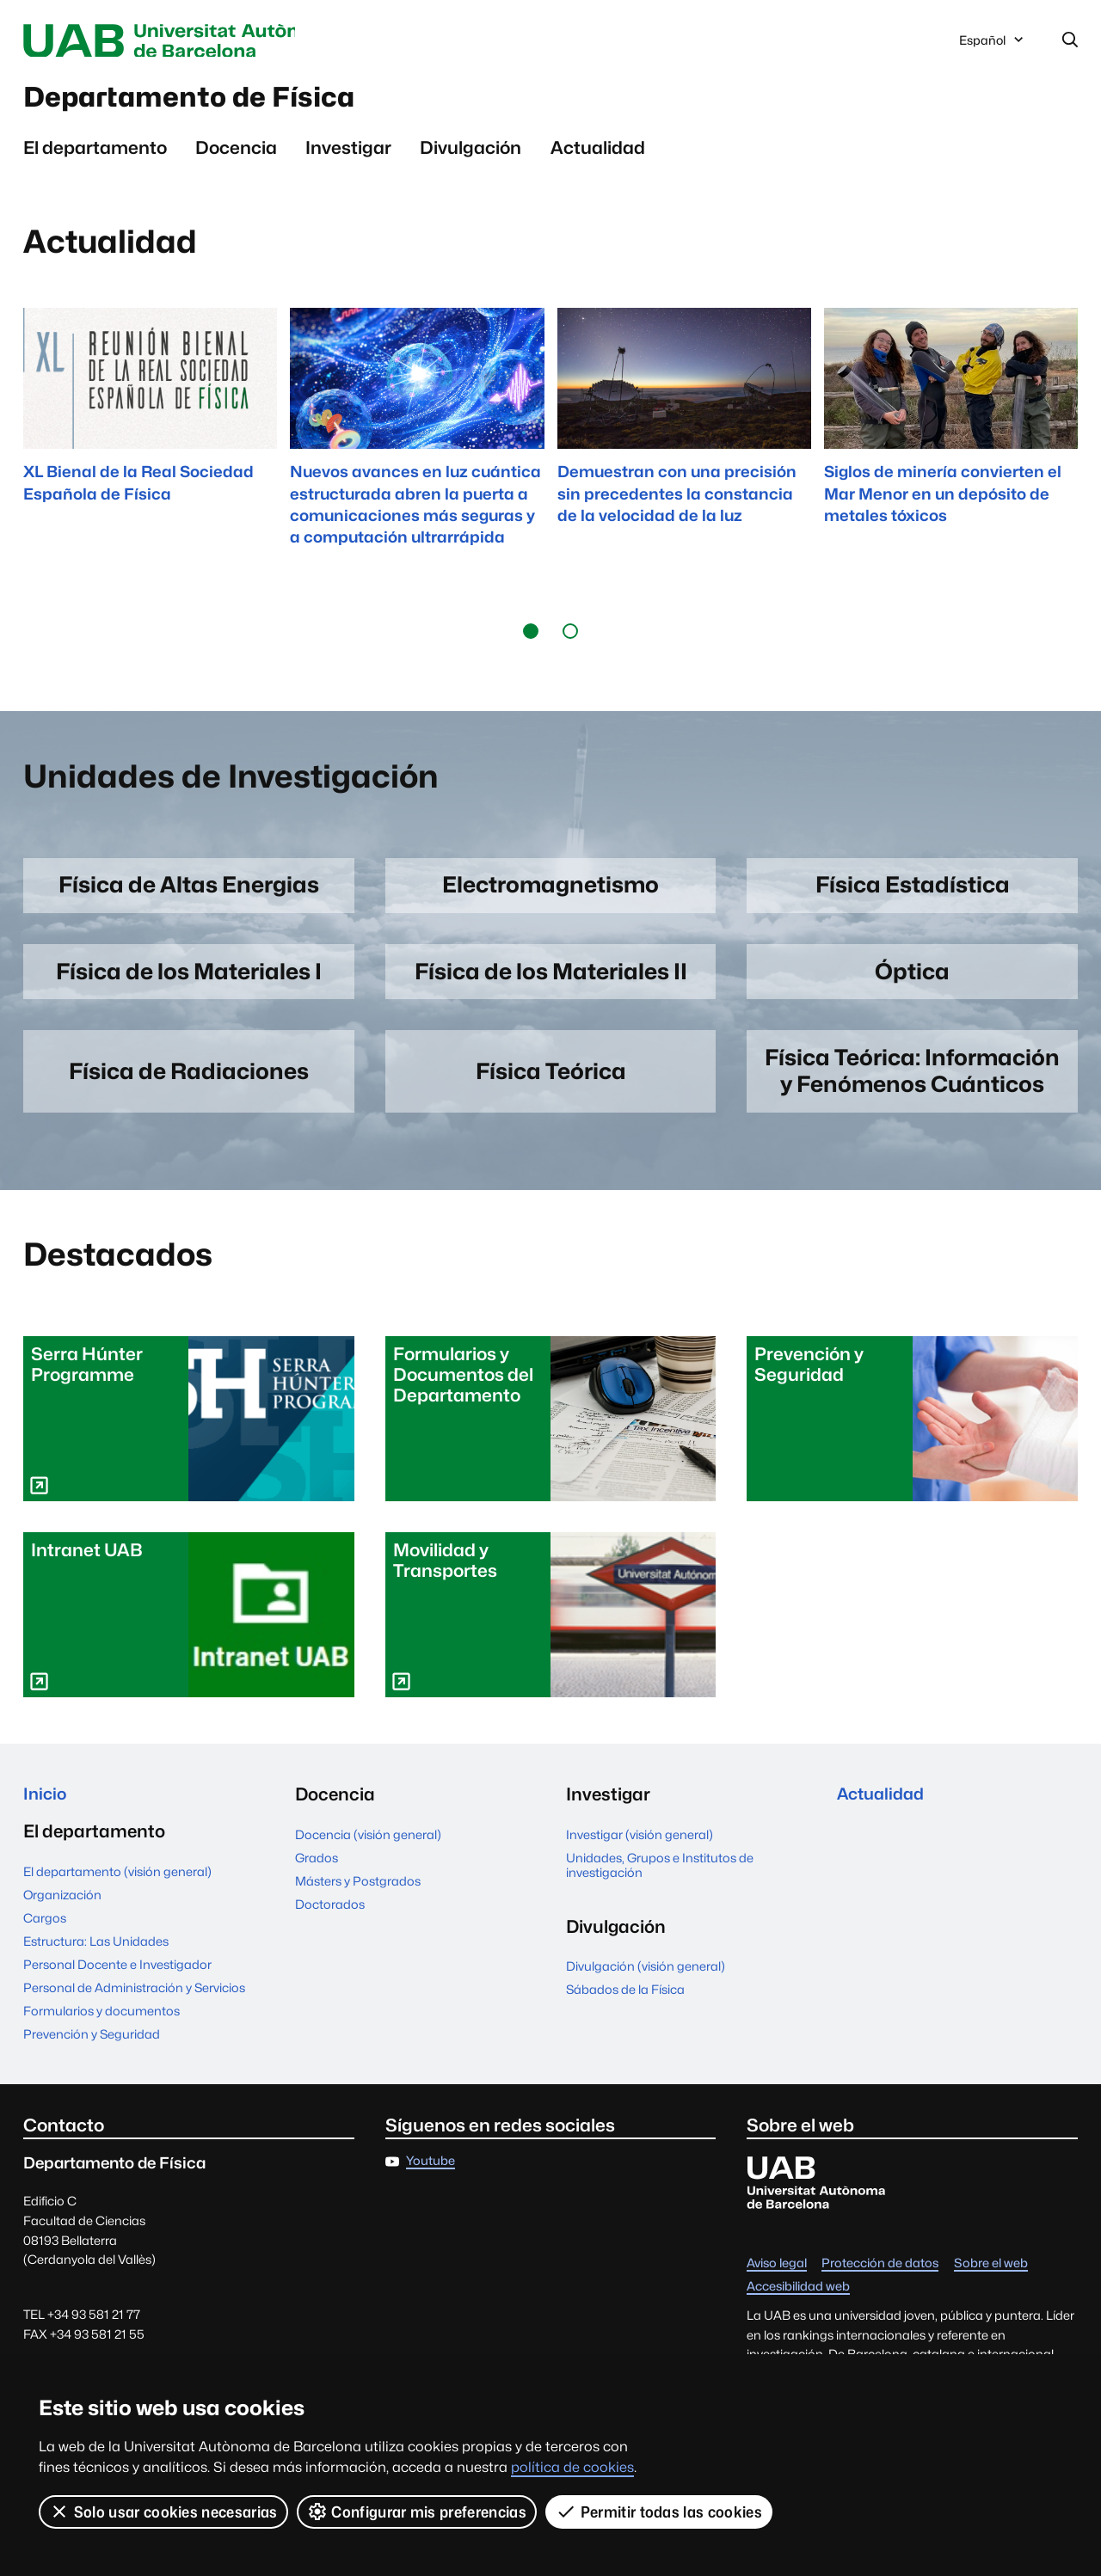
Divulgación (470, 155)
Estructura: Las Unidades (367, 1918)
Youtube (430, 2177)
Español (992, 45)
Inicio (46, 1808)
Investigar (348, 155)
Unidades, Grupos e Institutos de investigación (659, 2042)
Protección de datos (879, 2280)
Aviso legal (777, 2280)
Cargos (316, 1894)
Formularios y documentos (373, 1987)
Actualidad (597, 155)
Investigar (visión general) (639, 2011)
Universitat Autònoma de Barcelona (185, 41)
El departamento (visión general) (389, 1848)
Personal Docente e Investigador (389, 1941)
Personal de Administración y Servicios (406, 1964)
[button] (530, 639)
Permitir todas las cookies (660, 2511)
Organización (334, 1871)
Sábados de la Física (896, 1871)
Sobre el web (991, 2280)
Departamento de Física (216, 102)
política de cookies (572, 2467)
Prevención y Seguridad (363, 2010)
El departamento (95, 155)
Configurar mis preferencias (417, 2511)
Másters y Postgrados (629, 1894)
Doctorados (601, 1918)
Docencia (236, 155)
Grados (587, 1871)
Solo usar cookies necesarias (163, 2511)
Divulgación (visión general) (916, 1848)
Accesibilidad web (798, 2303)
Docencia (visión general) (639, 1848)
